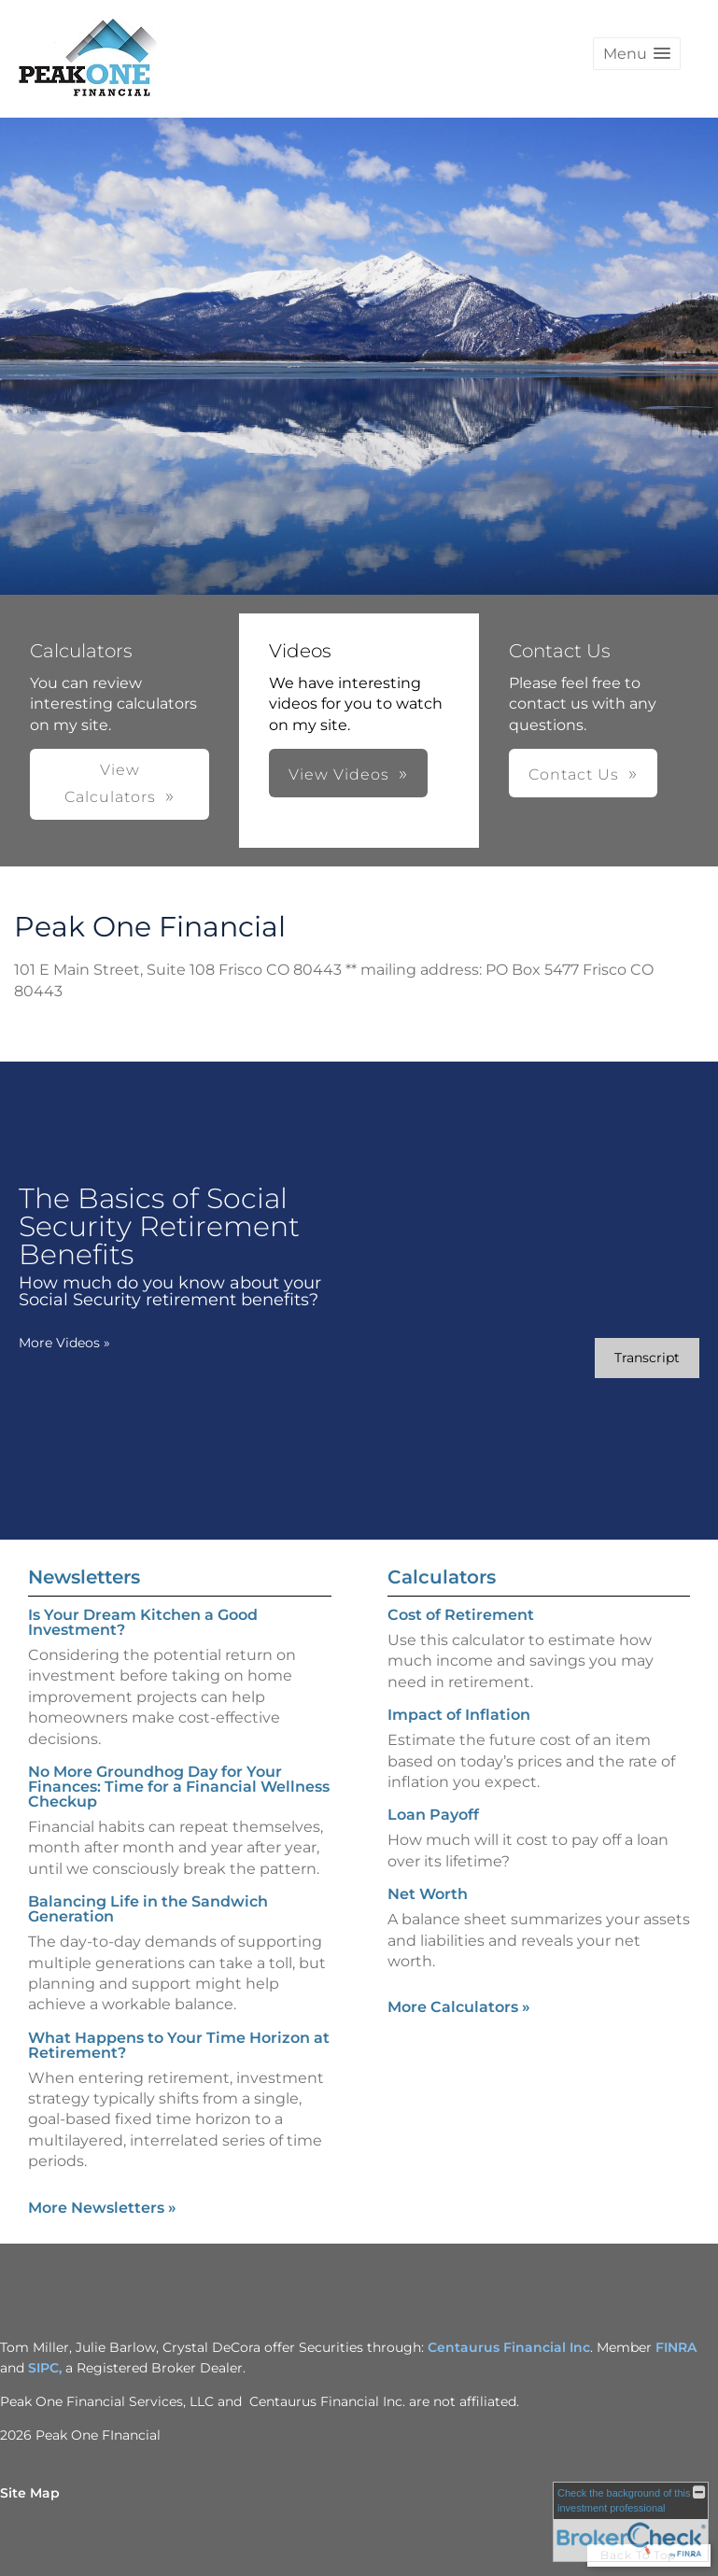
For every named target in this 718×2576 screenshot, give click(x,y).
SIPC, (46, 2367)
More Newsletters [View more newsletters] (102, 2208)
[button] (637, 53)
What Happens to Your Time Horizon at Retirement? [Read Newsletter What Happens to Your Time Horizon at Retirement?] (179, 2045)
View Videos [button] (339, 774)
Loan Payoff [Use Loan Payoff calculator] (433, 1814)
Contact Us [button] (573, 774)
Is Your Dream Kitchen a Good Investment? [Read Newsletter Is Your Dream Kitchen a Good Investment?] (143, 1622)
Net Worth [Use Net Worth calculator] (427, 1894)
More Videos (64, 1342)
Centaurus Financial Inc (509, 2347)
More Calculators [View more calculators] (458, 2007)
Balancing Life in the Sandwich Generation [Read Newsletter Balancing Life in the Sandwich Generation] (148, 1909)
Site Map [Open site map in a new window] (30, 2493)
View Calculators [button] (110, 783)
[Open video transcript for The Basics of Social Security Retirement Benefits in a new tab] (647, 1358)
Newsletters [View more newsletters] (84, 1577)
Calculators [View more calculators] (441, 1577)
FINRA (676, 2347)
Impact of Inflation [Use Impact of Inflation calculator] (458, 1715)
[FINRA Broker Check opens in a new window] (631, 2522)
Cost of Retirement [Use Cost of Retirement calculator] (460, 1615)
